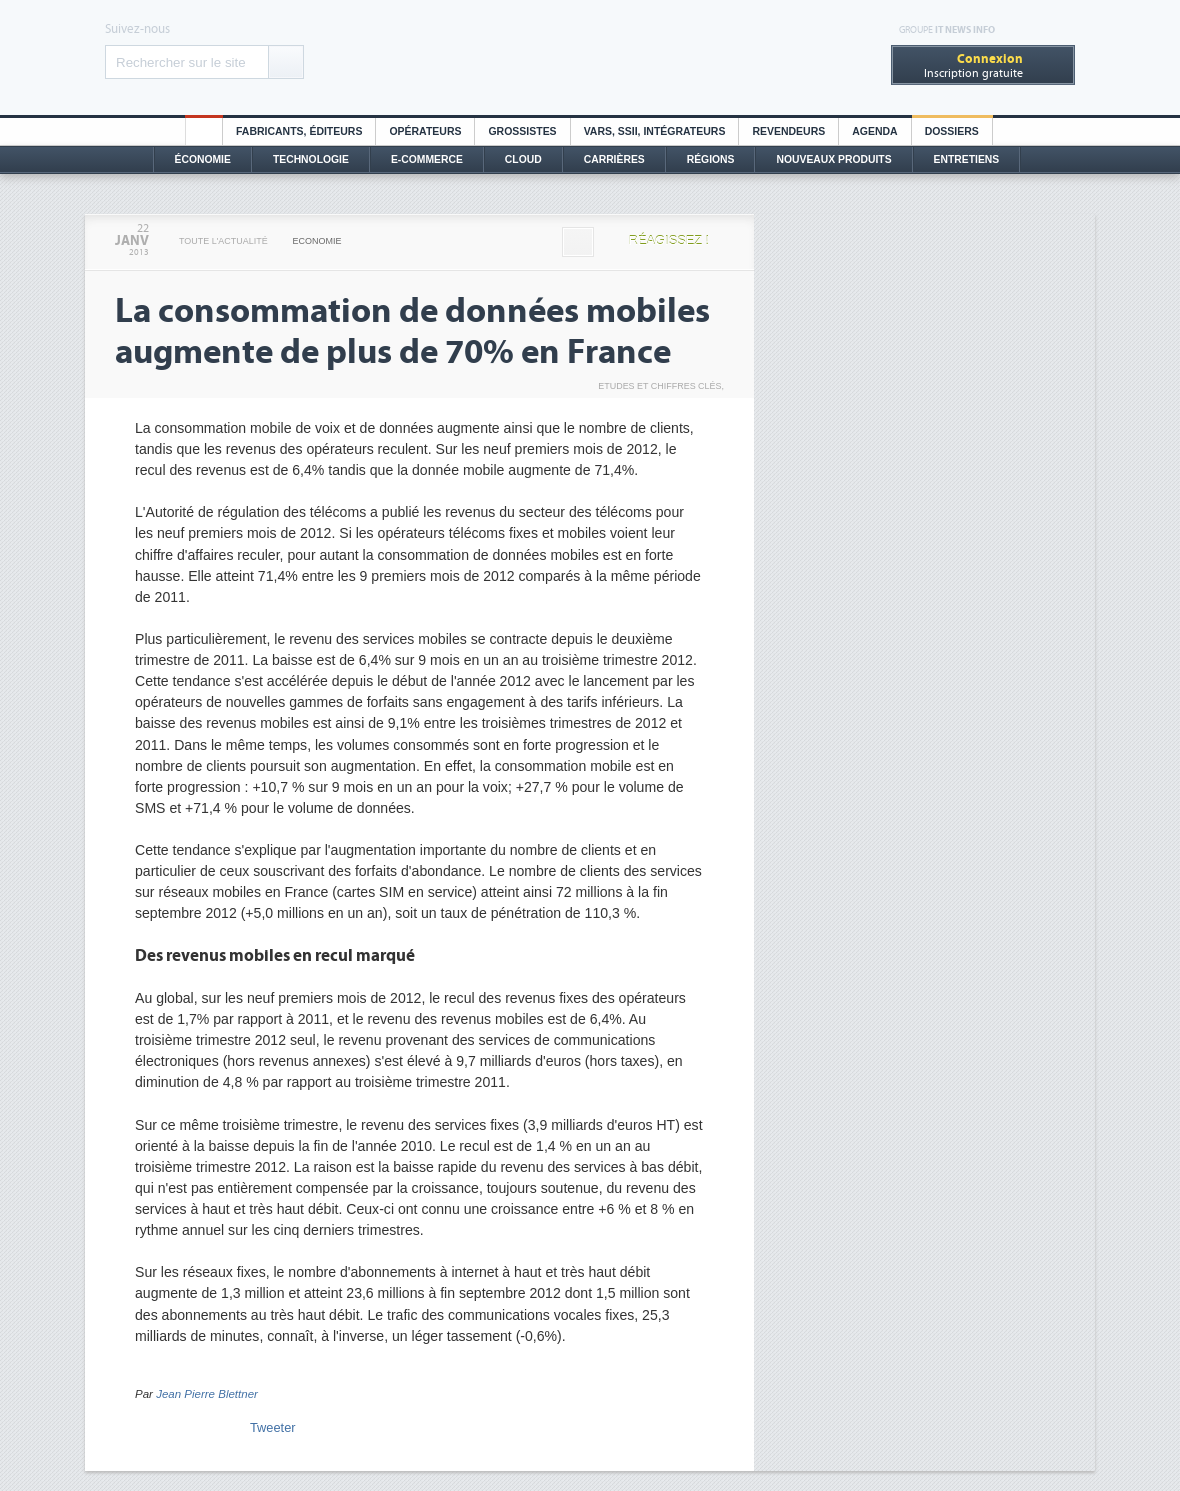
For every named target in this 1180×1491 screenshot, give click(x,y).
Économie (203, 159)
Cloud (523, 159)
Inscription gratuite (973, 65)
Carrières (614, 159)
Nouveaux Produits (833, 159)
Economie (317, 241)
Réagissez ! (669, 240)
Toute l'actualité (223, 241)
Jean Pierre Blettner (207, 1394)
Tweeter (273, 1427)
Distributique (590, 57)
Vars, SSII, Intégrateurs (655, 131)
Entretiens (967, 159)
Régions (711, 159)
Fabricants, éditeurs (299, 131)
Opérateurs (425, 131)
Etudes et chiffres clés (659, 386)
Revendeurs (788, 131)
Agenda (874, 131)
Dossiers (952, 131)
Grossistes (522, 131)
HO (204, 131)
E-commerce (427, 159)
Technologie (311, 159)
